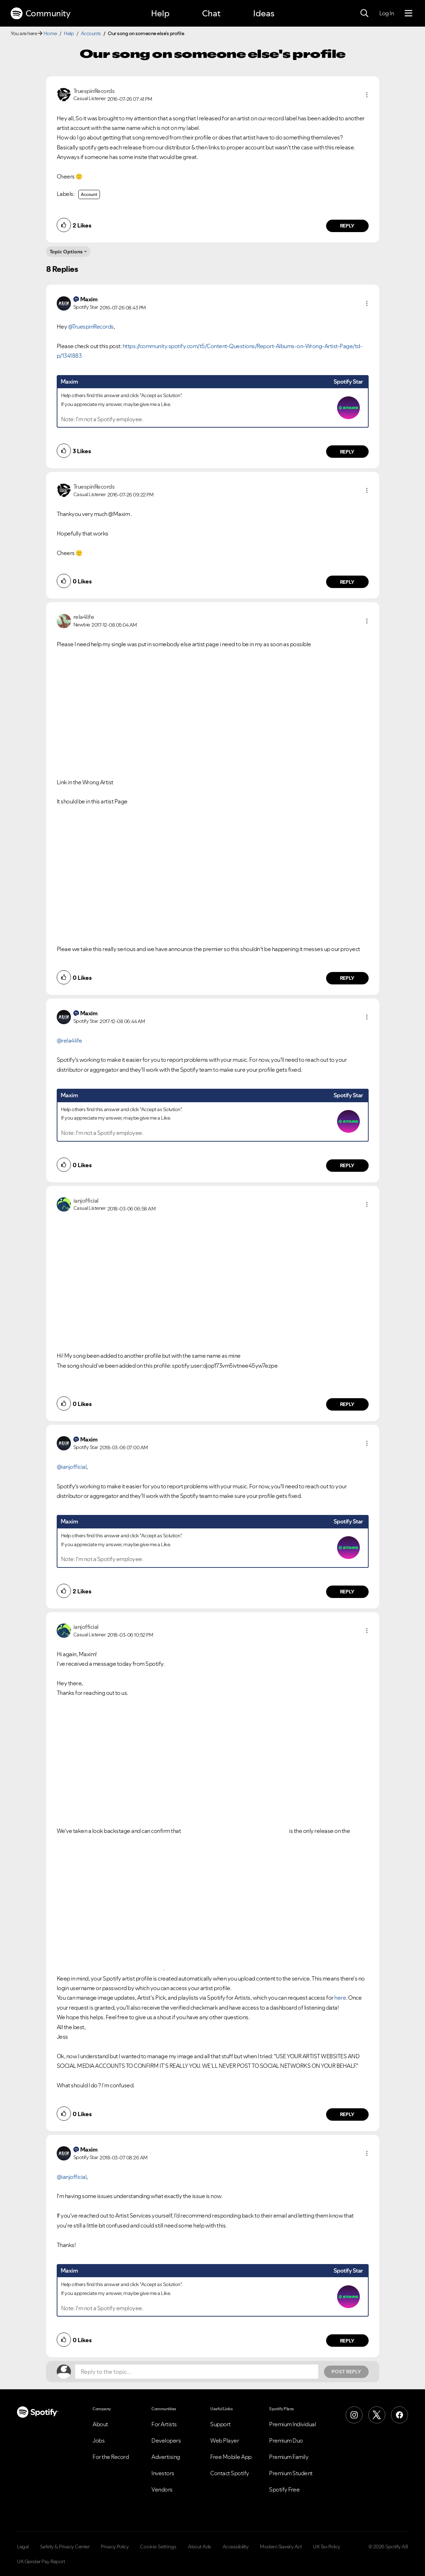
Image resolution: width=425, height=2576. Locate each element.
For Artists (164, 2424)
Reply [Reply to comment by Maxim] (347, 451)
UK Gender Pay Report (41, 2561)
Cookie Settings (158, 2546)
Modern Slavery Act (281, 2546)
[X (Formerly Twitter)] (376, 2414)
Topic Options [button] (66, 251)
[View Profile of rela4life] (83, 617)
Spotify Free (284, 2489)
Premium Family (288, 2457)
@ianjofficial (72, 1467)
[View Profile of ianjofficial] (86, 1200)
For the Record (111, 2457)
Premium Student (291, 2473)
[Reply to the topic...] (196, 2371)
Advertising (165, 2457)
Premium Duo (286, 2440)
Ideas (263, 13)
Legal (23, 2546)
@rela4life (69, 1040)
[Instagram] (354, 2414)
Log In (386, 13)
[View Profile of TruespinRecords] (94, 91)
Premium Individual (292, 2424)
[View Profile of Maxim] (89, 299)
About (100, 2424)
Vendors (162, 2489)
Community (40, 13)
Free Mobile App (231, 2457)
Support (220, 2424)
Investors (162, 2473)
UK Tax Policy (326, 2546)
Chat (211, 13)
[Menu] (408, 13)
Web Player (224, 2440)
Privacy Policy (115, 2546)
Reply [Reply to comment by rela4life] (347, 978)
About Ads (199, 2546)
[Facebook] (399, 2414)
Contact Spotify (229, 2473)
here (340, 1997)
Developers (166, 2440)
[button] (367, 94)
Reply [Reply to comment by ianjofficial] (347, 1404)
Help (160, 13)
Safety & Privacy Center (65, 2546)
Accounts (91, 33)
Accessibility (236, 2546)
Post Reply (346, 2371)
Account (89, 194)
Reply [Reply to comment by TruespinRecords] (347, 225)
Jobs (99, 2440)
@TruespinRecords (91, 326)
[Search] (364, 13)
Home (50, 33)
